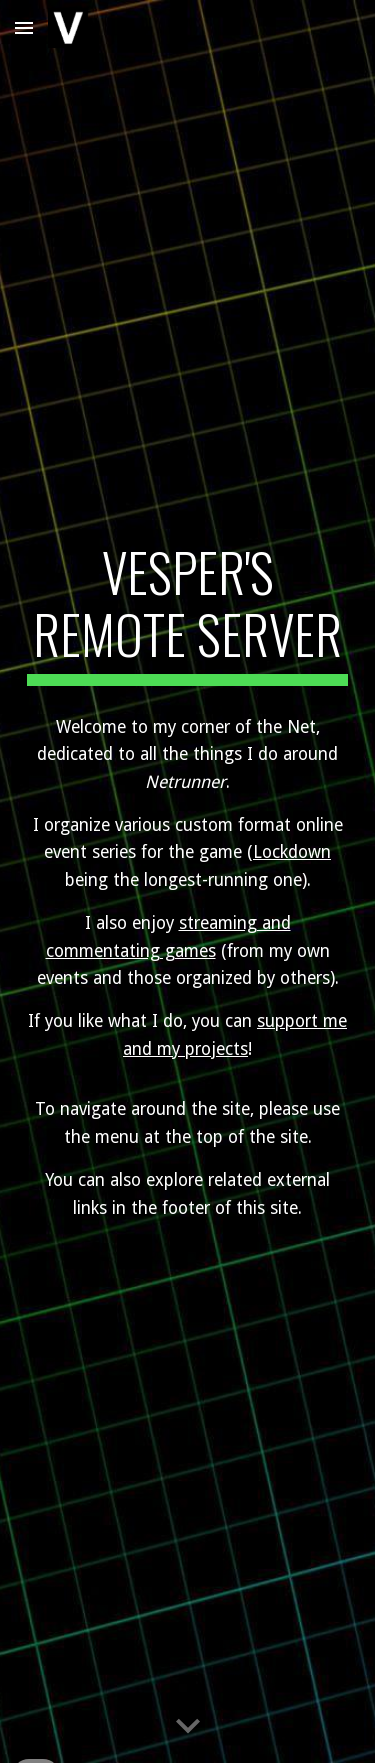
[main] (188, 613)
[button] (24, 27)
